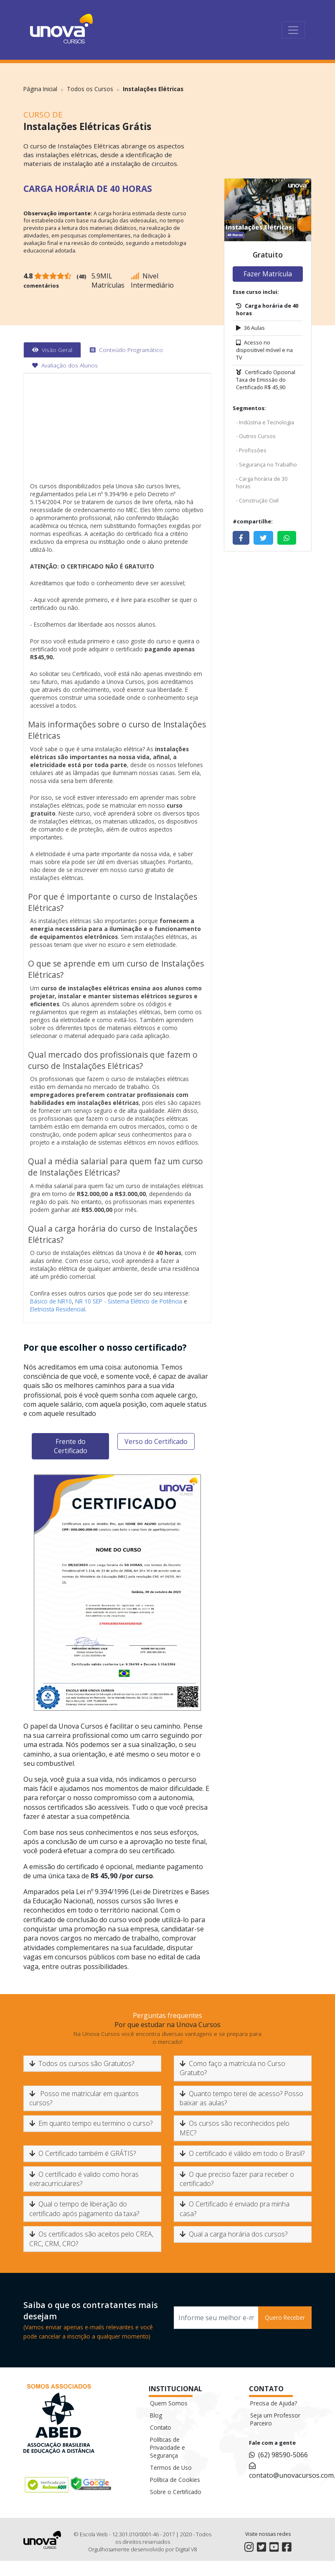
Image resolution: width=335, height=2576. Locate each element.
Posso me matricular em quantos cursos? (84, 2098)
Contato (160, 2427)
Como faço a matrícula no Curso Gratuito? (232, 2068)
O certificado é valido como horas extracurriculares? (84, 2179)
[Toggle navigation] (293, 29)
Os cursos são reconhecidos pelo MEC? (234, 2128)
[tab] (52, 350)
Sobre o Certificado (175, 2492)
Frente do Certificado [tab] (70, 1446)
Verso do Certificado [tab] (156, 1441)
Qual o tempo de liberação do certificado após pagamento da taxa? (84, 2208)
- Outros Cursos (256, 436)
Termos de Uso (171, 2467)
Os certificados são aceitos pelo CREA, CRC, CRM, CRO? (91, 2238)
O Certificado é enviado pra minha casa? (234, 2208)
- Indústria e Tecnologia (265, 422)
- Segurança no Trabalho (266, 464)
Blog (156, 2415)
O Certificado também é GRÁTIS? (82, 2153)
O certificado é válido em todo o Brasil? (242, 2153)
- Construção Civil (257, 500)
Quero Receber (285, 2317)
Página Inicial (40, 89)
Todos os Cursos (90, 89)
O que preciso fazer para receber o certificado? (237, 2179)
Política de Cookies (175, 2480)
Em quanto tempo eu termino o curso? (90, 2123)
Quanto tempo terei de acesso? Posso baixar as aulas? (241, 2098)
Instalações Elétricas (153, 89)
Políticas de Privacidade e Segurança (167, 2447)
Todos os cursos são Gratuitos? (81, 2063)
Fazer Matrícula (268, 273)
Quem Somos (169, 2403)
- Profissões (251, 450)
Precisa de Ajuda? (273, 2403)
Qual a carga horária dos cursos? (233, 2234)
